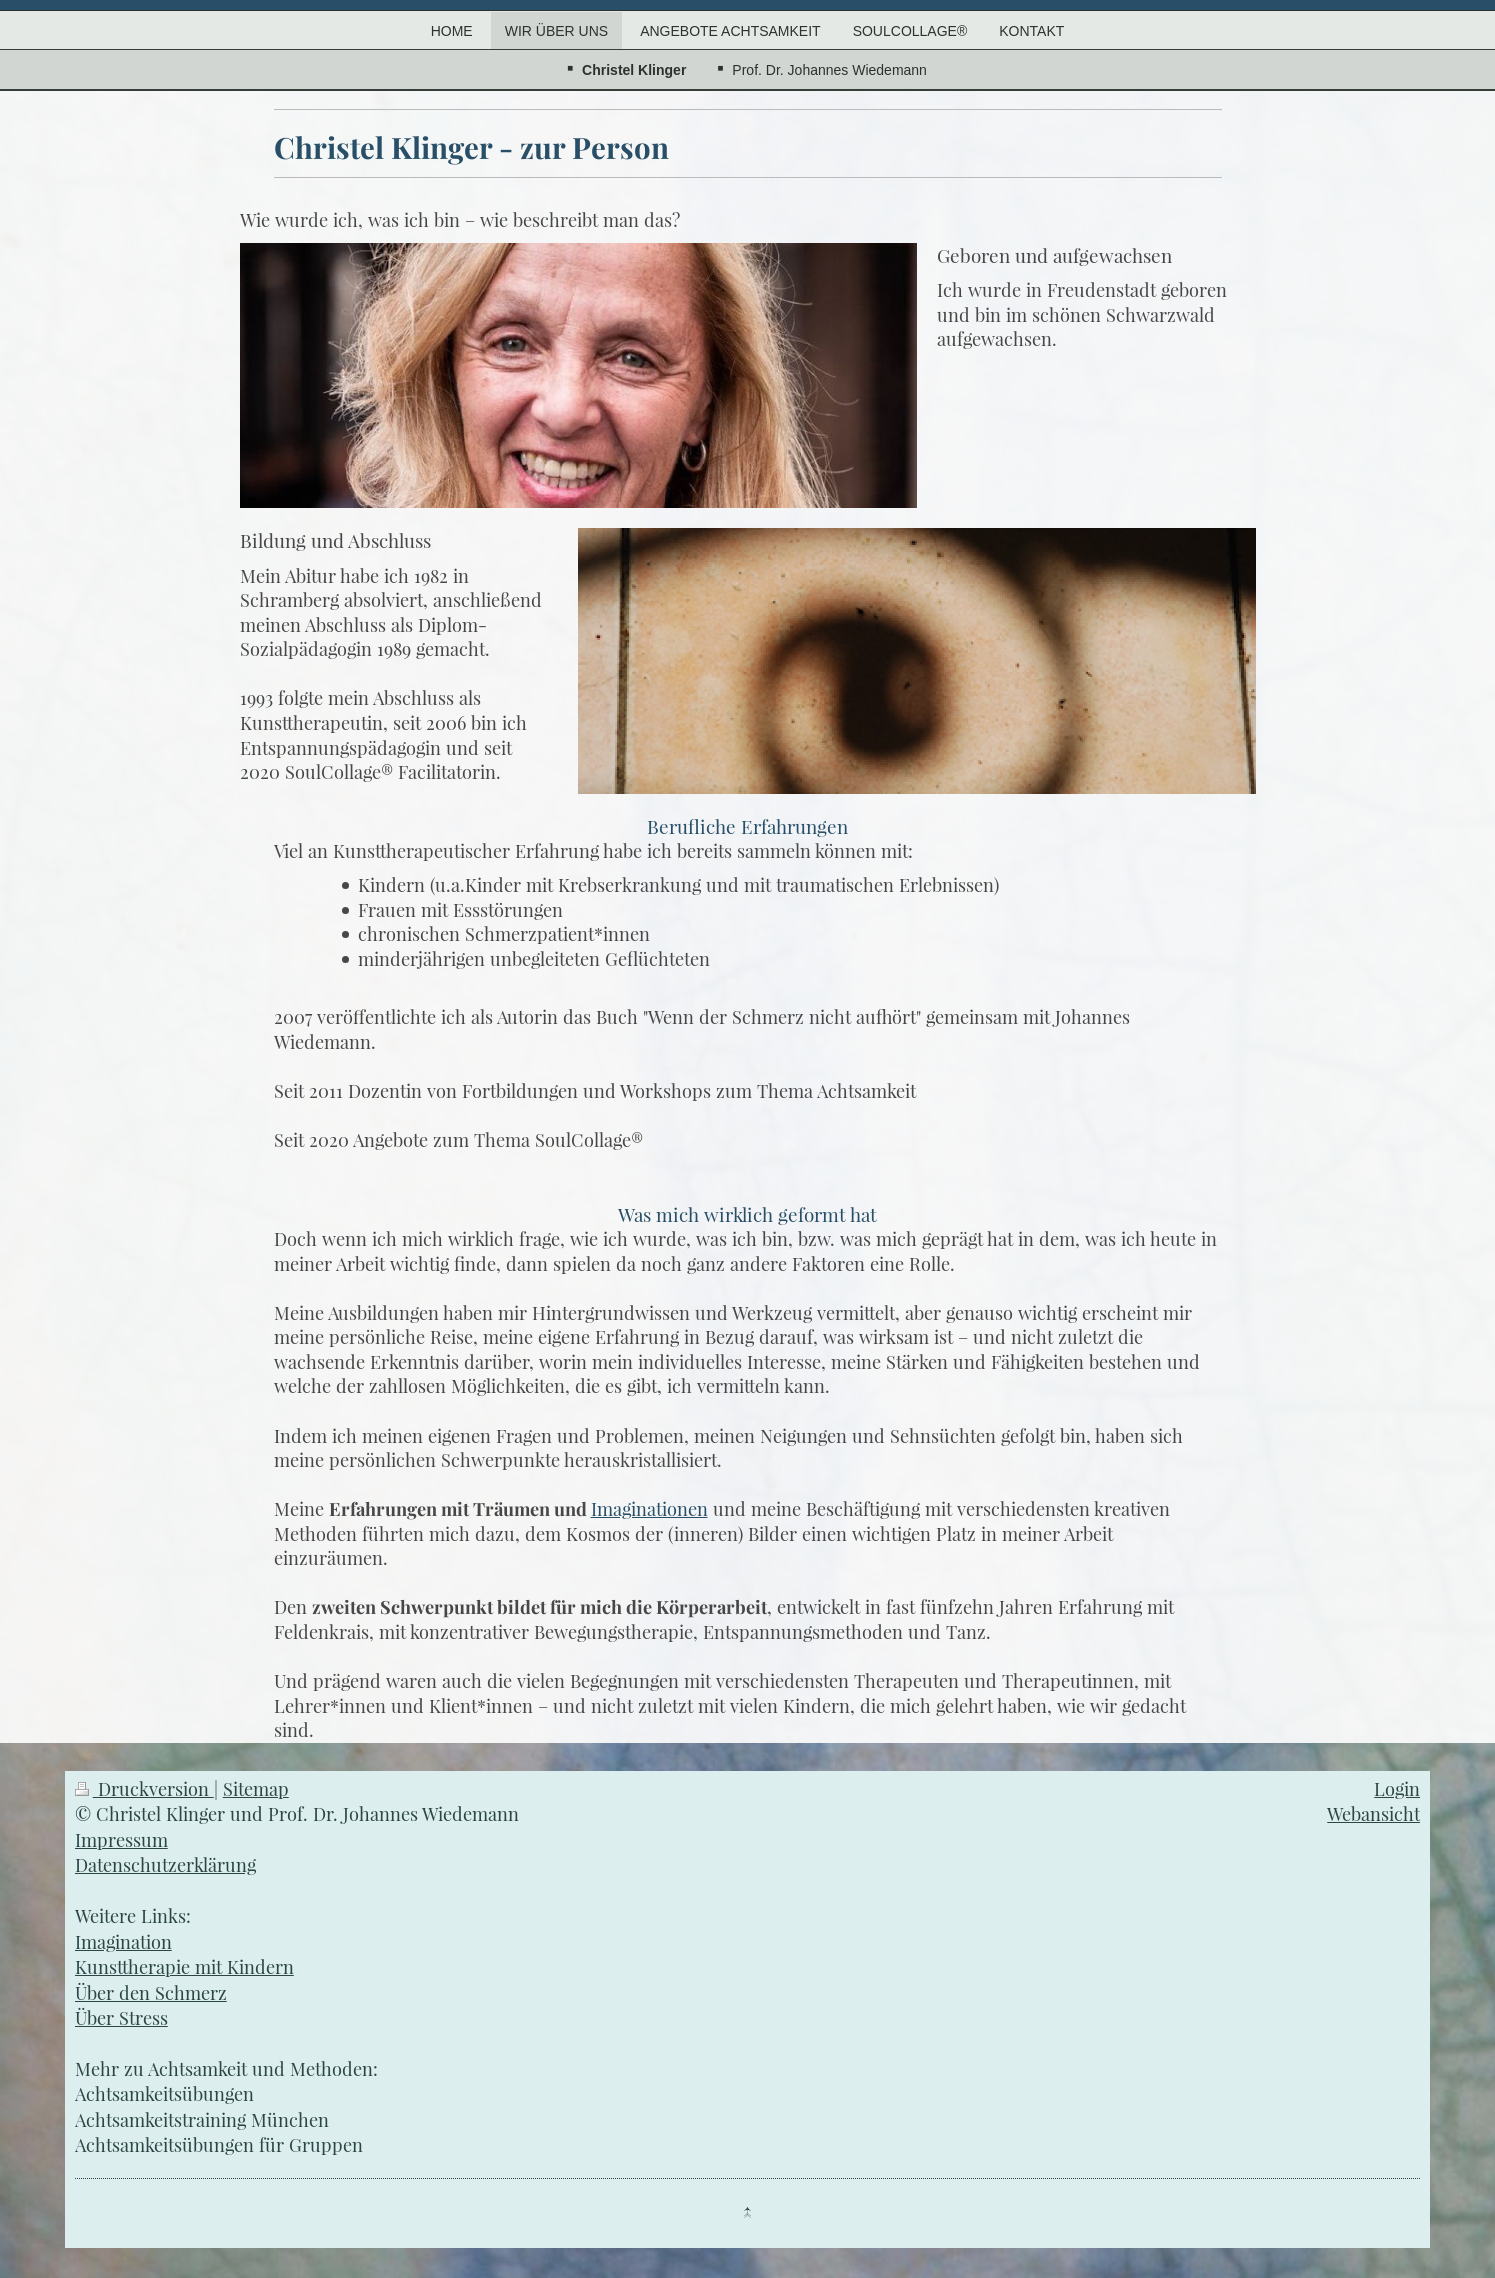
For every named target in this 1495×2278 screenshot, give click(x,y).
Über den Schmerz (151, 1992)
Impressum (121, 1839)
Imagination (123, 1941)
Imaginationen (649, 1508)
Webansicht (1373, 1813)
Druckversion (144, 1788)
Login (1397, 1788)
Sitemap (256, 1788)
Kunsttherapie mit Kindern (184, 1966)
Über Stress (121, 2017)
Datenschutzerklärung (165, 1864)
